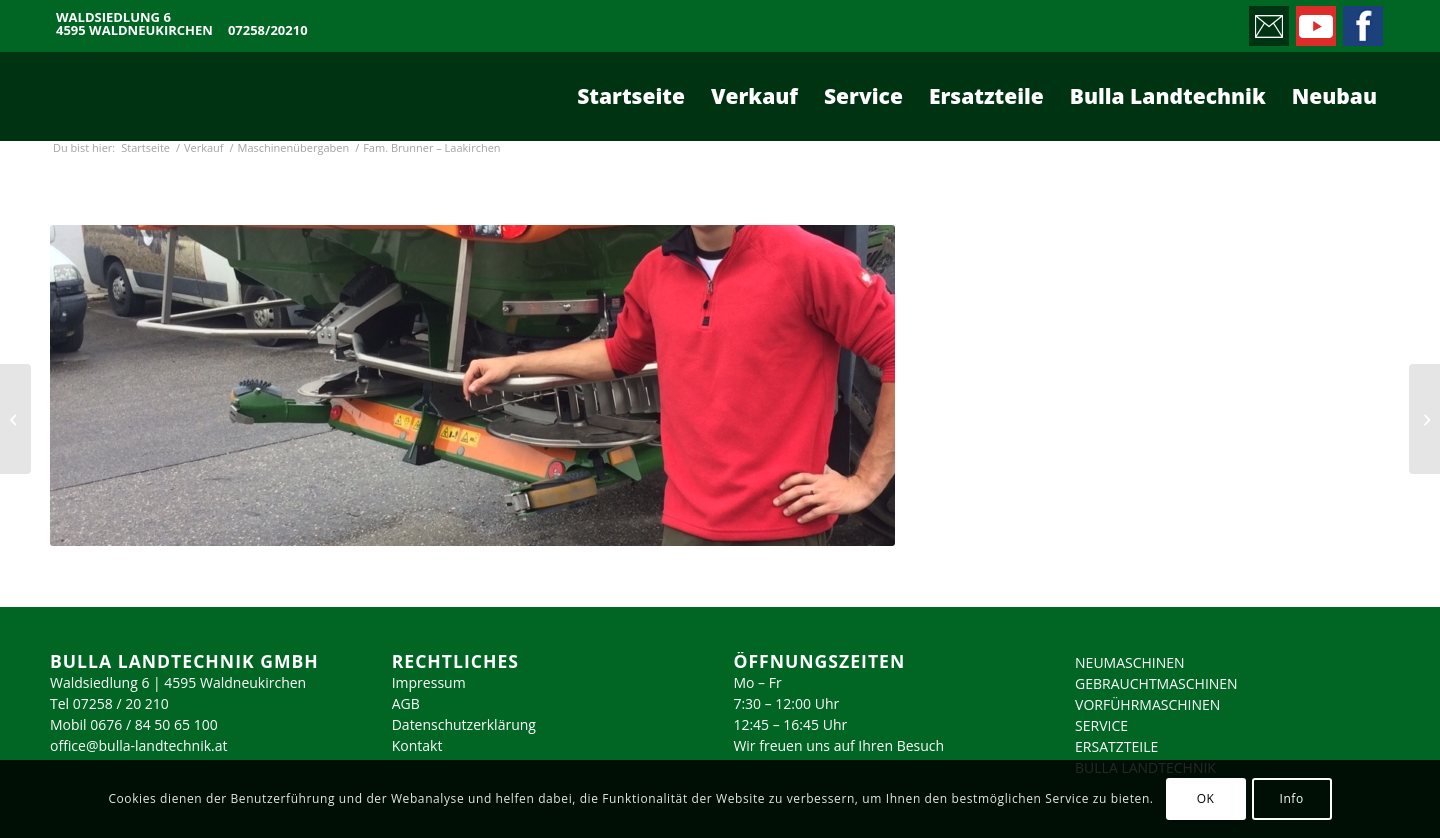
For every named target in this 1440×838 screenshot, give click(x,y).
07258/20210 (268, 30)
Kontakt (417, 745)
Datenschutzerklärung (464, 724)
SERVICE (1101, 725)
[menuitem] (631, 96)
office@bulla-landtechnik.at (139, 745)
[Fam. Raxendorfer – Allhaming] (1424, 419)
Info (1291, 798)
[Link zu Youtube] (1314, 21)
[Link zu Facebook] (1361, 21)
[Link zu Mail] (1267, 21)
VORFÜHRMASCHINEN (1147, 704)
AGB (406, 703)
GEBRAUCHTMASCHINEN (1156, 683)
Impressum (429, 682)
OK (1206, 798)
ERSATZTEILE (1116, 746)
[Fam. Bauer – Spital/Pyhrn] (15, 419)
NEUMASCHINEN (1130, 662)
